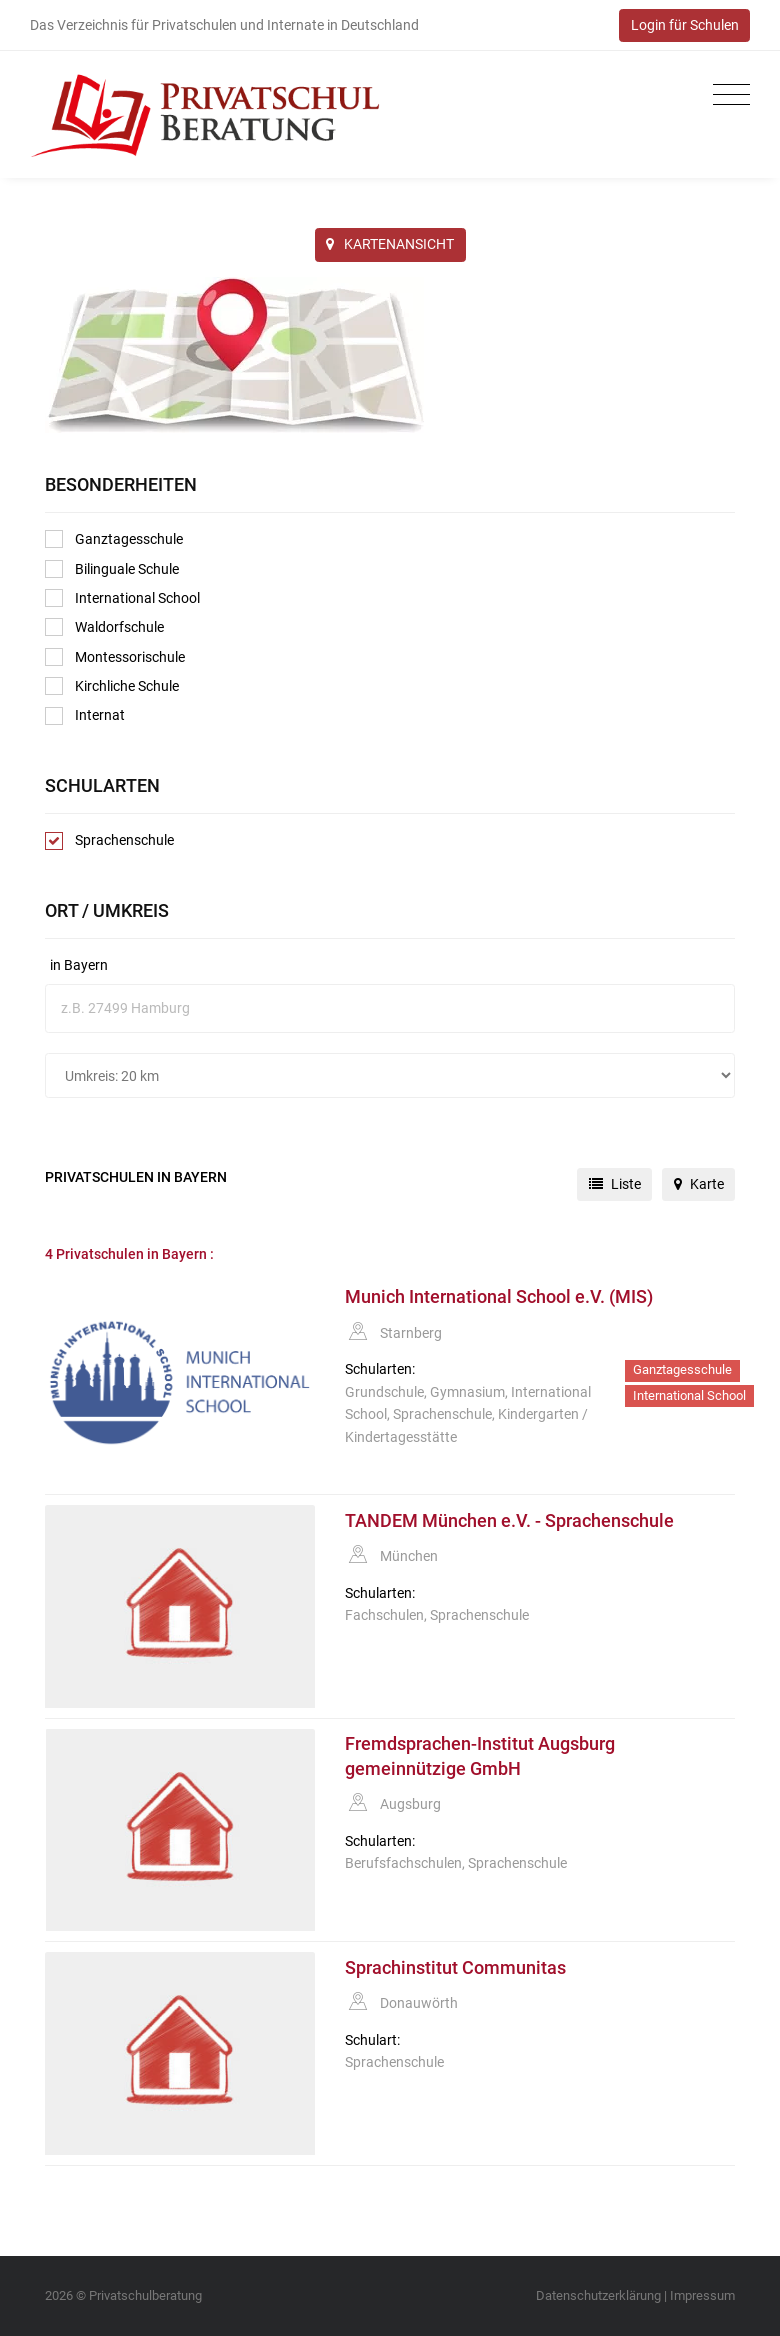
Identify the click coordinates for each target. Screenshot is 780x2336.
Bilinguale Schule (112, 569)
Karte (699, 1184)
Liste (615, 1184)
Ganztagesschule (114, 539)
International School (122, 598)
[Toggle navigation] (726, 95)
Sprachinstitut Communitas (455, 1968)
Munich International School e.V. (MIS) (499, 1297)
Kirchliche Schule (112, 686)
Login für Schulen (685, 25)
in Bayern (79, 965)
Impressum (702, 2295)
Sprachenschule (109, 841)
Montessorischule (115, 657)
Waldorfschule (104, 627)
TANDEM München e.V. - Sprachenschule (509, 1521)
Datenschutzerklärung (598, 2295)
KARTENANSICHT (390, 244)
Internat (85, 716)
